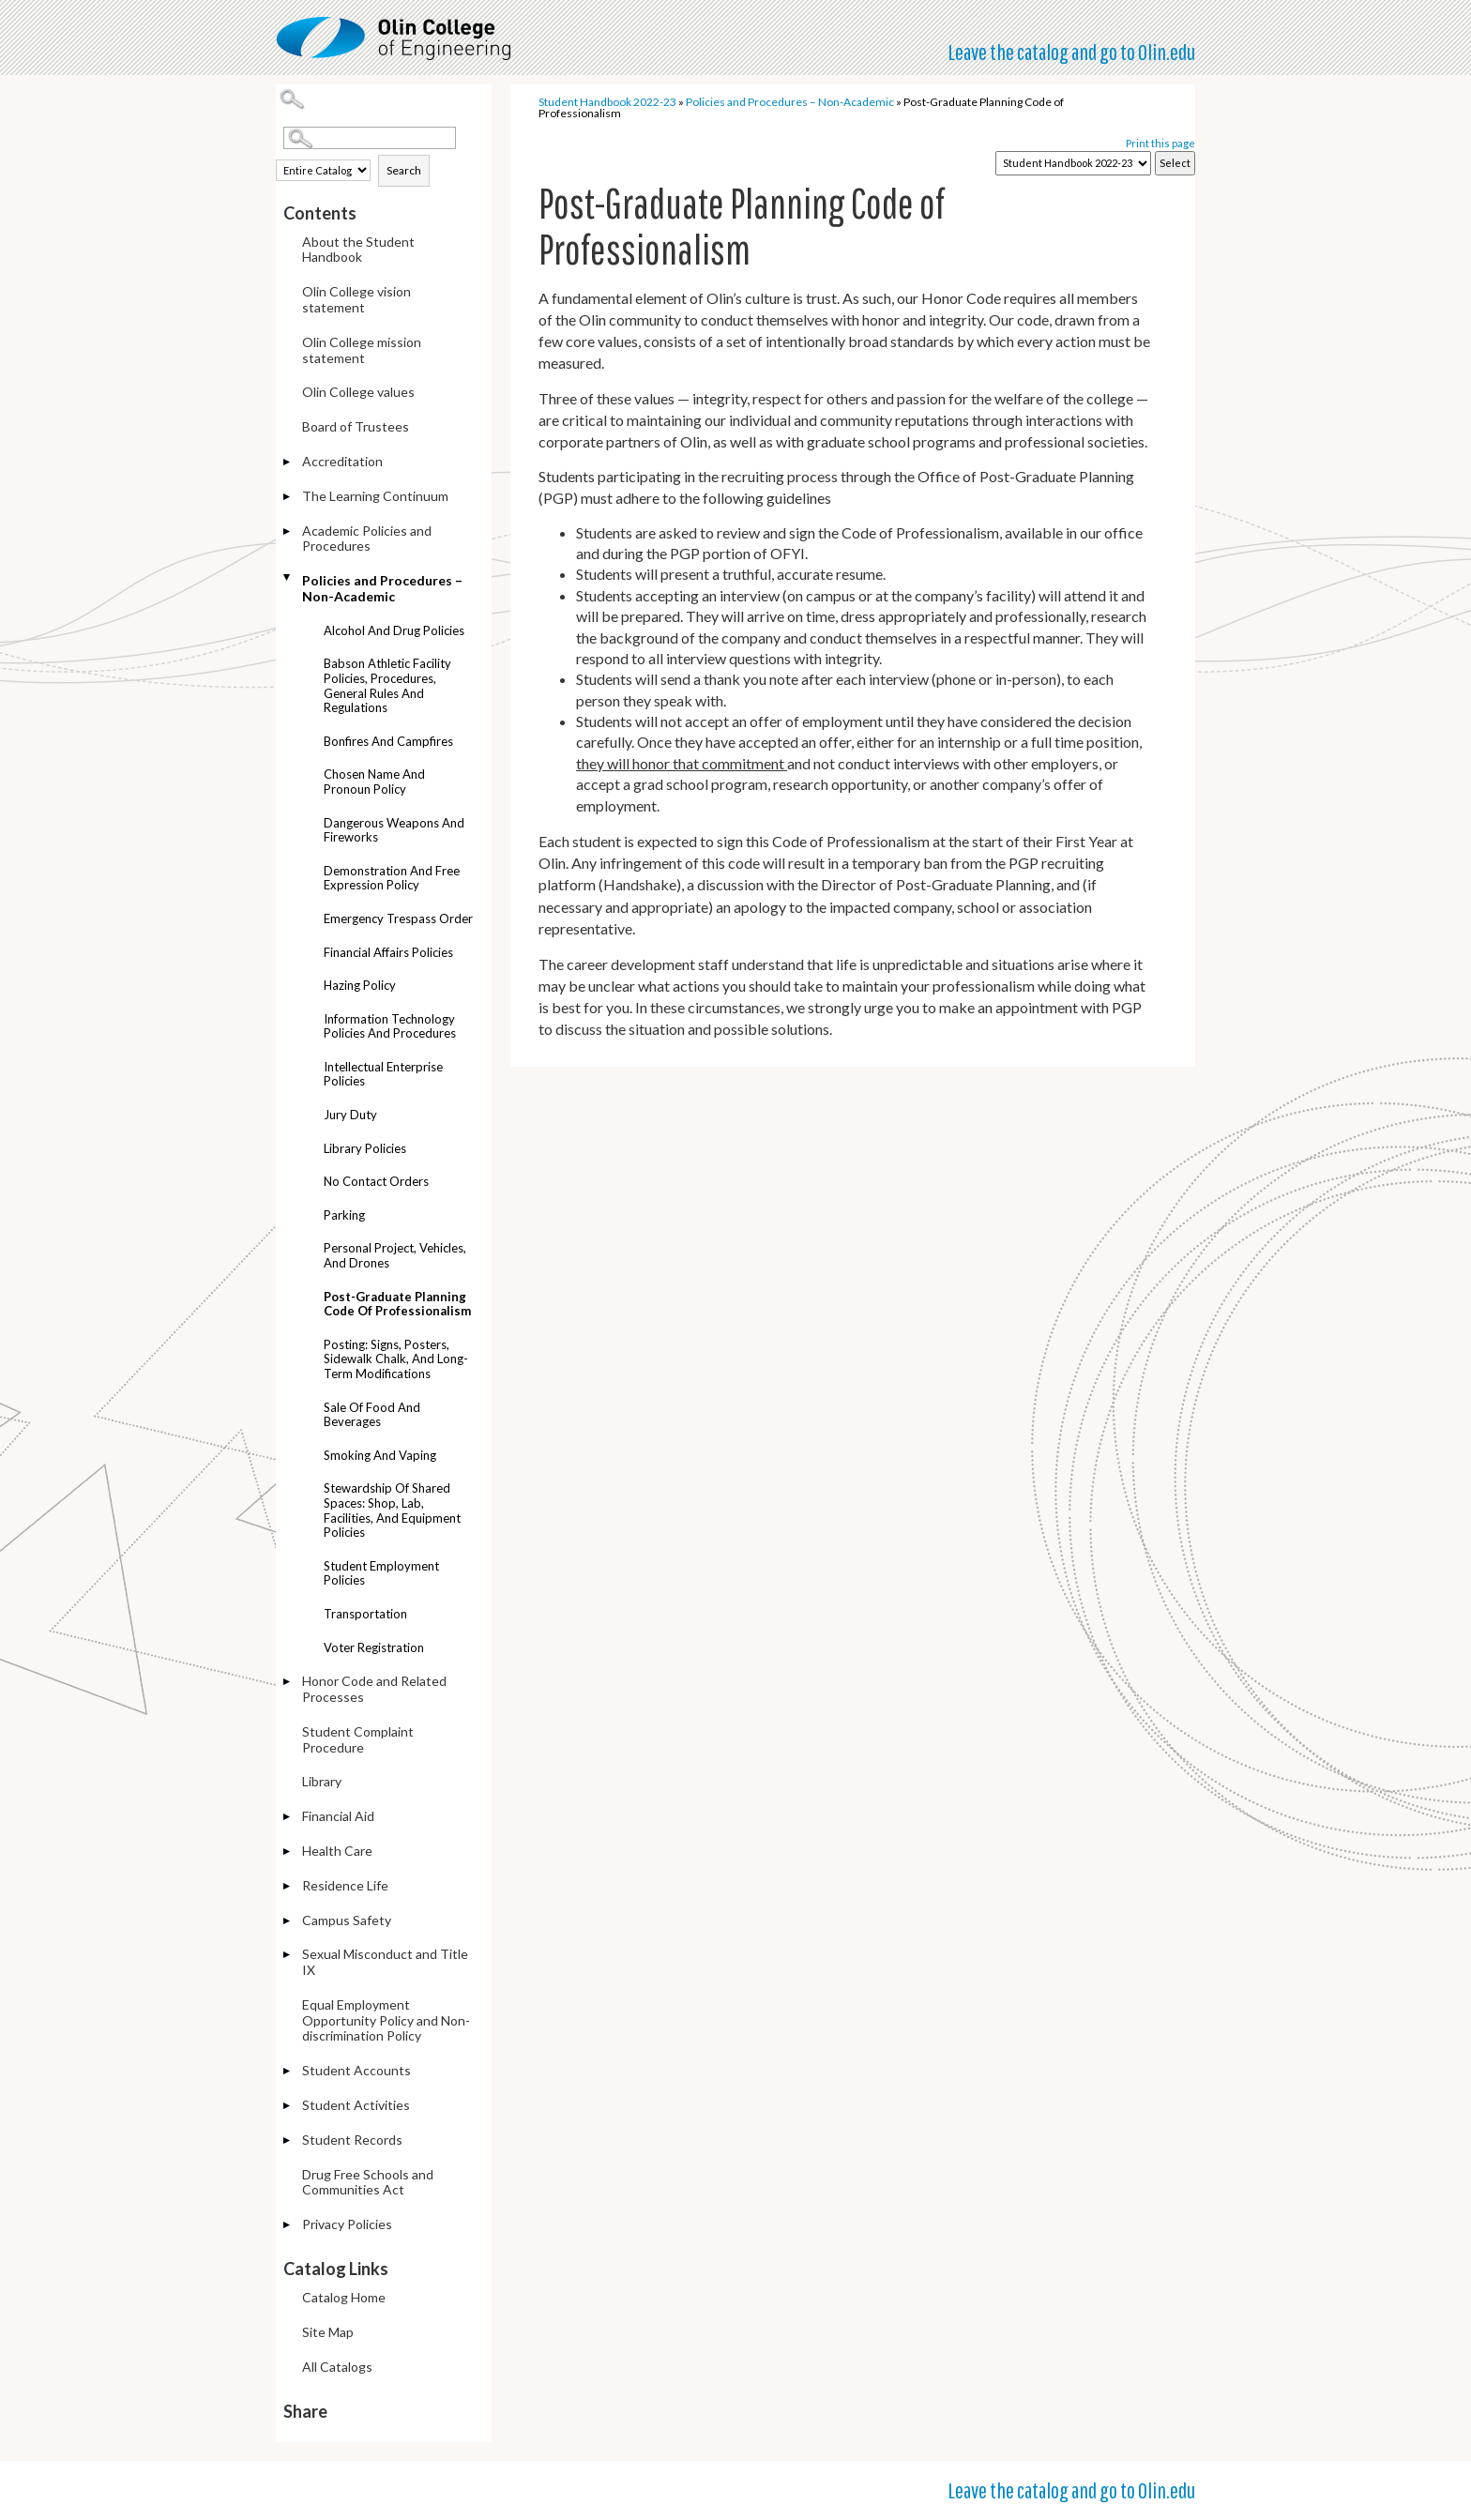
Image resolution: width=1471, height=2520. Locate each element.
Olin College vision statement (356, 299)
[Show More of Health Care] (288, 1852)
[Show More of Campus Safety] (288, 1922)
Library (321, 1781)
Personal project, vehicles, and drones (395, 1255)
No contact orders (376, 1181)
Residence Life (345, 1885)
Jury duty (350, 1114)
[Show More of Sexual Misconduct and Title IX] (288, 1955)
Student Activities (356, 2105)
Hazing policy (360, 985)
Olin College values (358, 392)
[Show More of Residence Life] (288, 1887)
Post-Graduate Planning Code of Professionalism (397, 1304)
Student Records (352, 2140)
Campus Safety (346, 1920)
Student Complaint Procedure (358, 1739)
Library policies (365, 1148)
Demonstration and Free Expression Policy (392, 878)
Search (404, 170)
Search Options (387, 149)
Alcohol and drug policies (394, 630)
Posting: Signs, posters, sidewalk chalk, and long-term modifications (396, 1359)
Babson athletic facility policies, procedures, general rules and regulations (387, 685)
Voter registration (374, 1647)
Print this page (1160, 143)
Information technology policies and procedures (390, 1026)
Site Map (328, 2332)
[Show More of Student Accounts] (288, 2072)
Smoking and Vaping (380, 1455)
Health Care (337, 1851)
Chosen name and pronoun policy (374, 782)
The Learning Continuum (375, 496)
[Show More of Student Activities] (288, 2107)
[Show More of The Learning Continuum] (288, 497)
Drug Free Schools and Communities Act (367, 2182)
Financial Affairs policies (388, 952)
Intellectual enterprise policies (383, 1074)
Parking (344, 1214)
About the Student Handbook (358, 250)
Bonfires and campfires (388, 741)
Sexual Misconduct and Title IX (385, 1962)
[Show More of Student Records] (288, 2141)
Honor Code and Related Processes (374, 1689)
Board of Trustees (355, 426)
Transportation (365, 1613)
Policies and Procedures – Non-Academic (382, 588)
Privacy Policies (347, 2224)
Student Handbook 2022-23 (607, 102)
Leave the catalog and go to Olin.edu (1071, 51)
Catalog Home (344, 2297)
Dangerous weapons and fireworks (394, 830)
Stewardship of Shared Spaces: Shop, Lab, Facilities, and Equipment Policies (392, 1510)
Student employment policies (381, 1573)
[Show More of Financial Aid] (288, 1818)
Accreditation (342, 461)
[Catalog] (1073, 163)
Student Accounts (356, 2070)
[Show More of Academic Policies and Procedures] (288, 532)
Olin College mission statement (361, 350)
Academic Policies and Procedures (367, 538)
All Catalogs (337, 2367)
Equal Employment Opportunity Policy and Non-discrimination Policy (386, 2020)
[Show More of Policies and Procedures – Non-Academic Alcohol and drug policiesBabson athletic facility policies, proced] (288, 577)
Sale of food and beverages (372, 1415)
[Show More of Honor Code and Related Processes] (288, 1682)
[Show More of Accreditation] (288, 463)
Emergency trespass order (398, 918)
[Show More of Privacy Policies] (288, 2226)
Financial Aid (338, 1816)
